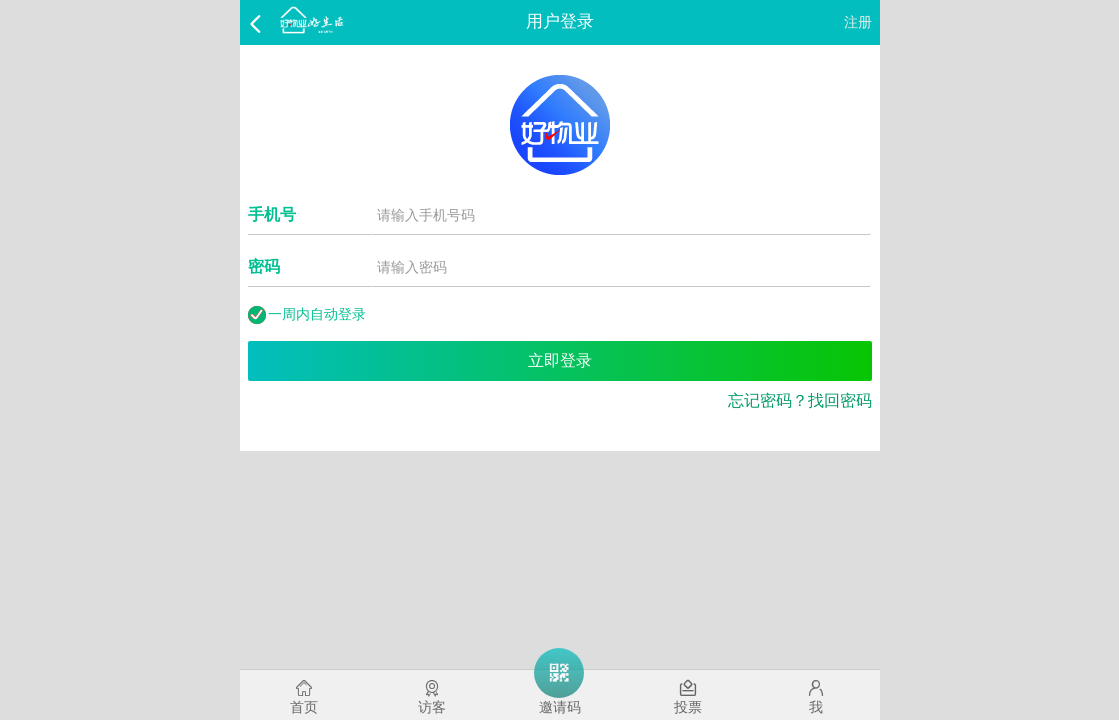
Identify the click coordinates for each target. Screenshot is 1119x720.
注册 (858, 22)
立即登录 (560, 360)
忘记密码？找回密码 (800, 401)
